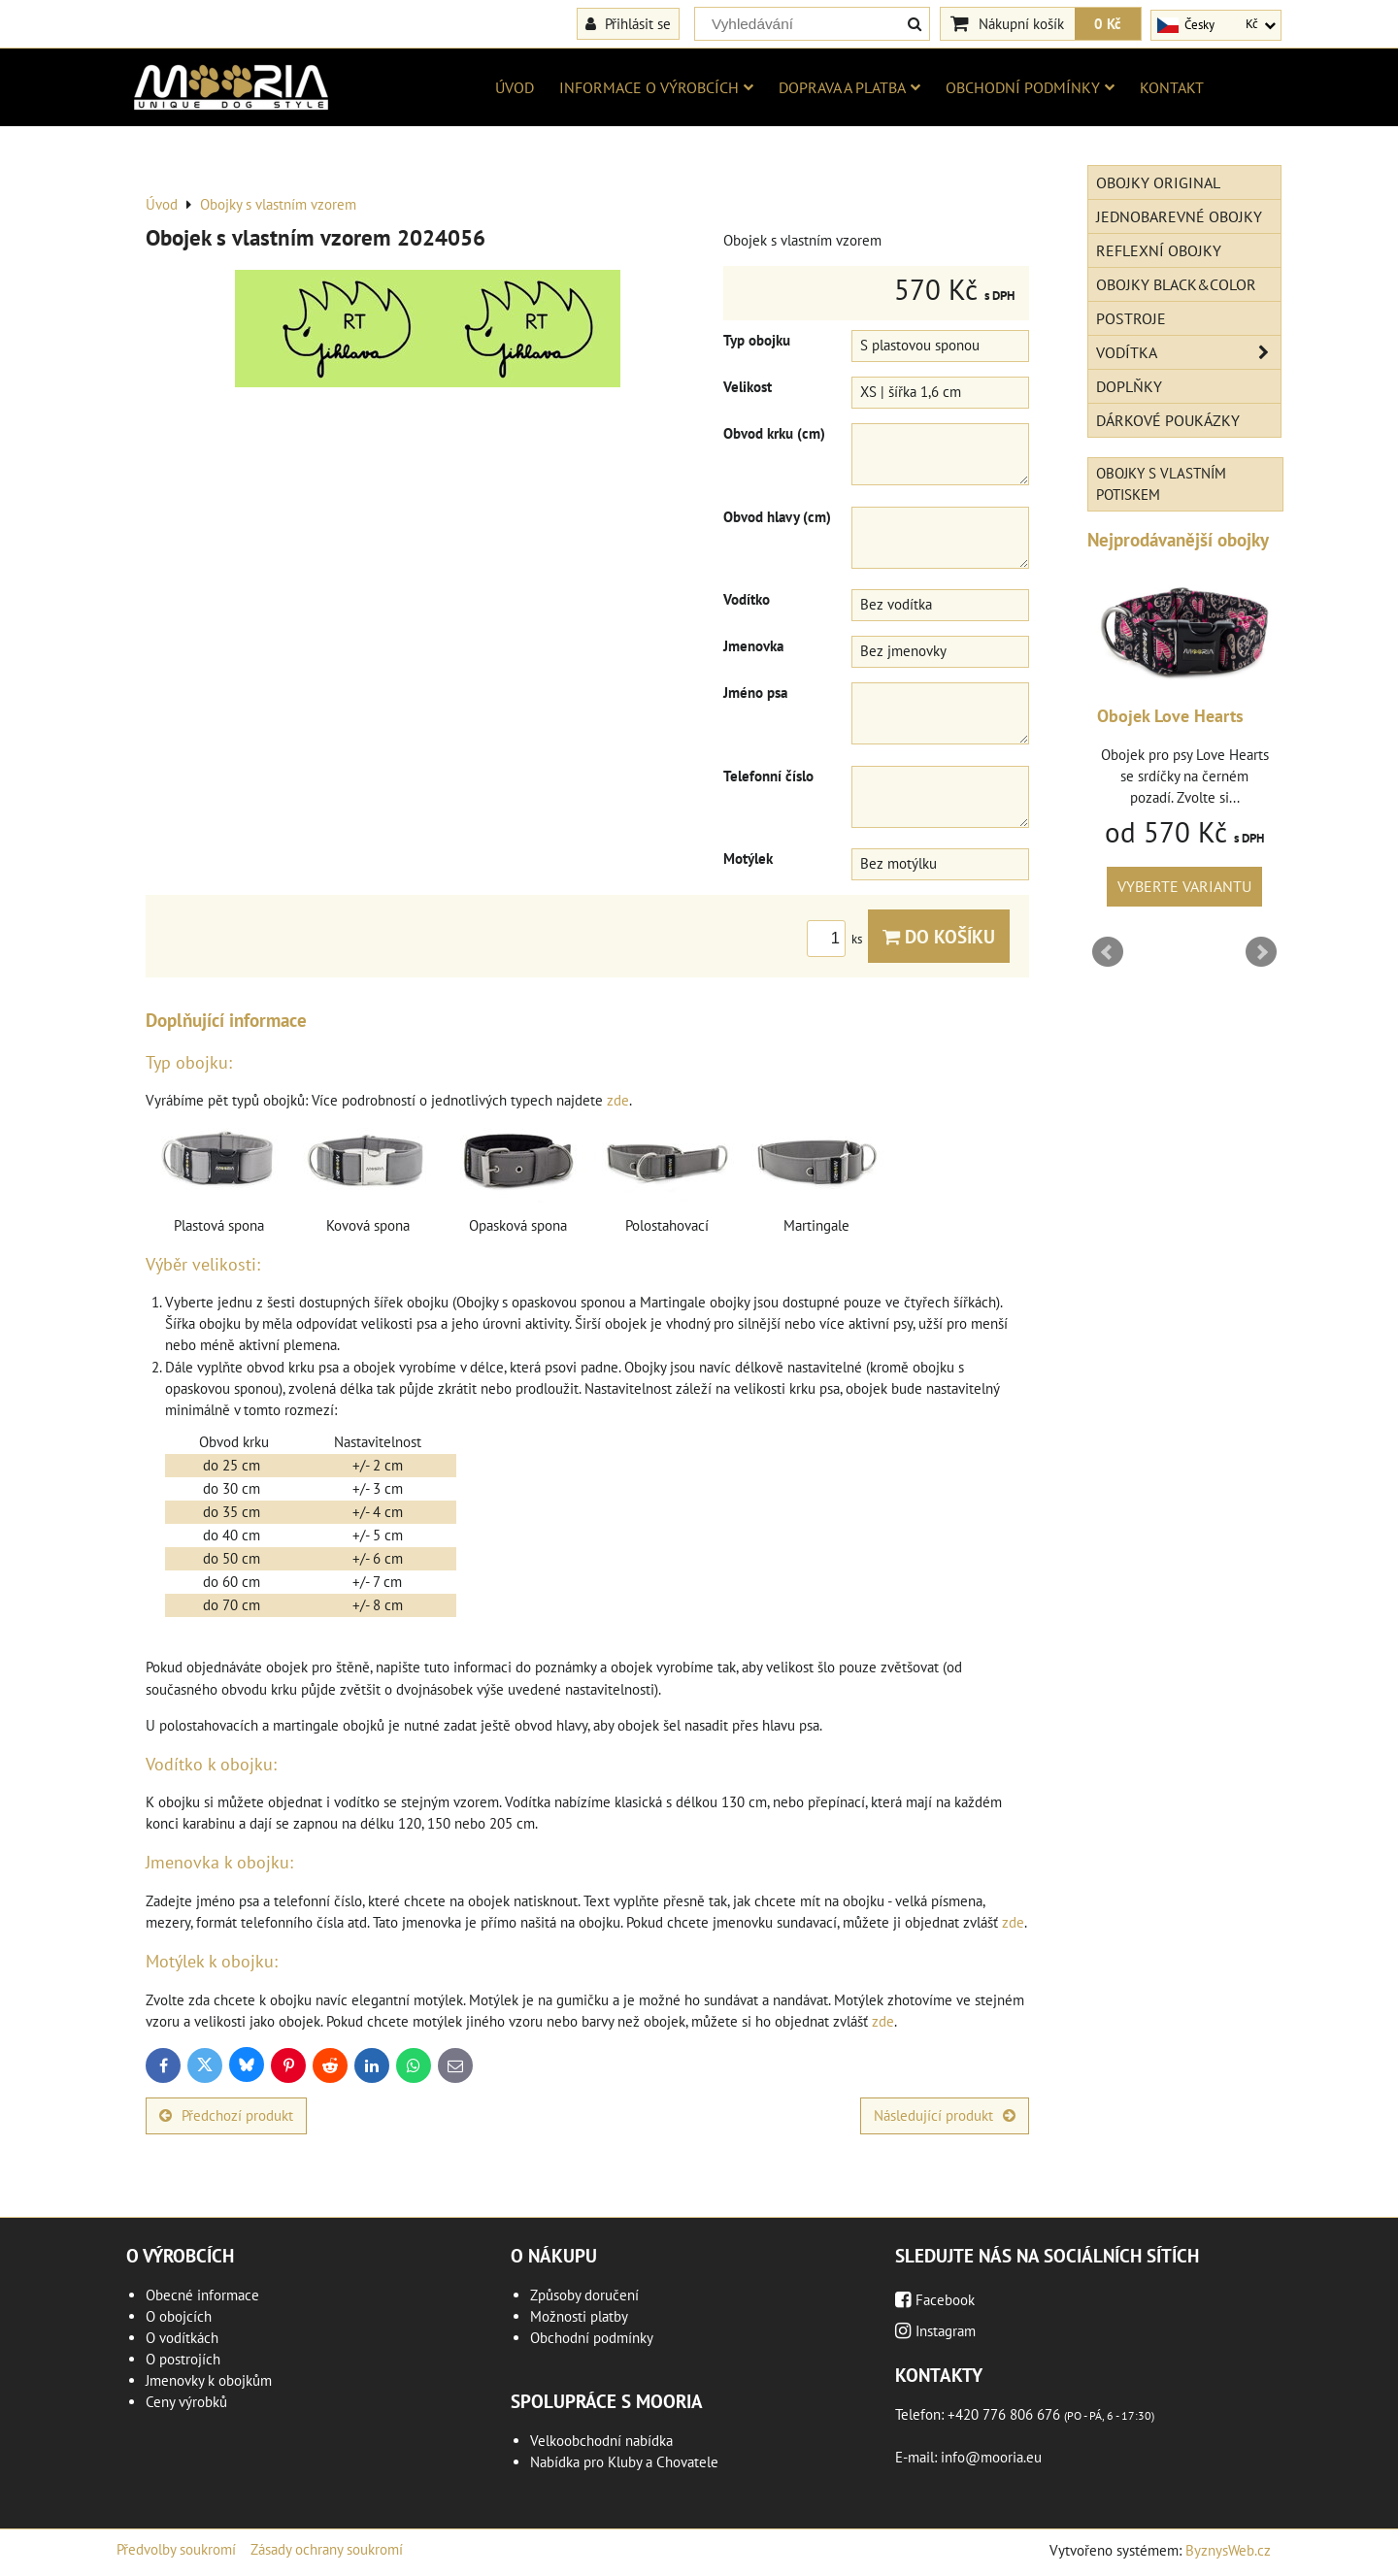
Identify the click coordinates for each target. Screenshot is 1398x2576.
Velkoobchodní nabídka (601, 2440)
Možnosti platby (579, 2316)
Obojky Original (1158, 182)
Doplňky (1129, 386)
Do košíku (938, 936)
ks (837, 939)
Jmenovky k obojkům (209, 2380)
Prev (1107, 952)
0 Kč (1107, 23)
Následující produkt (944, 2115)
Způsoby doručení (584, 2295)
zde (618, 1100)
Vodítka (1188, 352)
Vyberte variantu (1184, 886)
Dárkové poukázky (1168, 420)
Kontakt (1172, 87)
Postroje (1131, 318)
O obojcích (179, 2316)
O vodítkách (182, 2337)
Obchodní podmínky (1030, 87)
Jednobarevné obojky (1179, 216)
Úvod (514, 87)
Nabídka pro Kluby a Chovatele (624, 2462)
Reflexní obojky (1158, 250)
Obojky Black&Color (1176, 284)
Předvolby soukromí (176, 2549)
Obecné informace (202, 2295)
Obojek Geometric (1163, 716)
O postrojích (183, 2359)
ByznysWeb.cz (1228, 2550)
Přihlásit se (628, 23)
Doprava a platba (849, 87)
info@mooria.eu (991, 2457)
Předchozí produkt (226, 2115)
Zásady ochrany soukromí (326, 2549)
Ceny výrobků (186, 2402)
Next (1261, 952)
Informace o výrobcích (656, 87)
